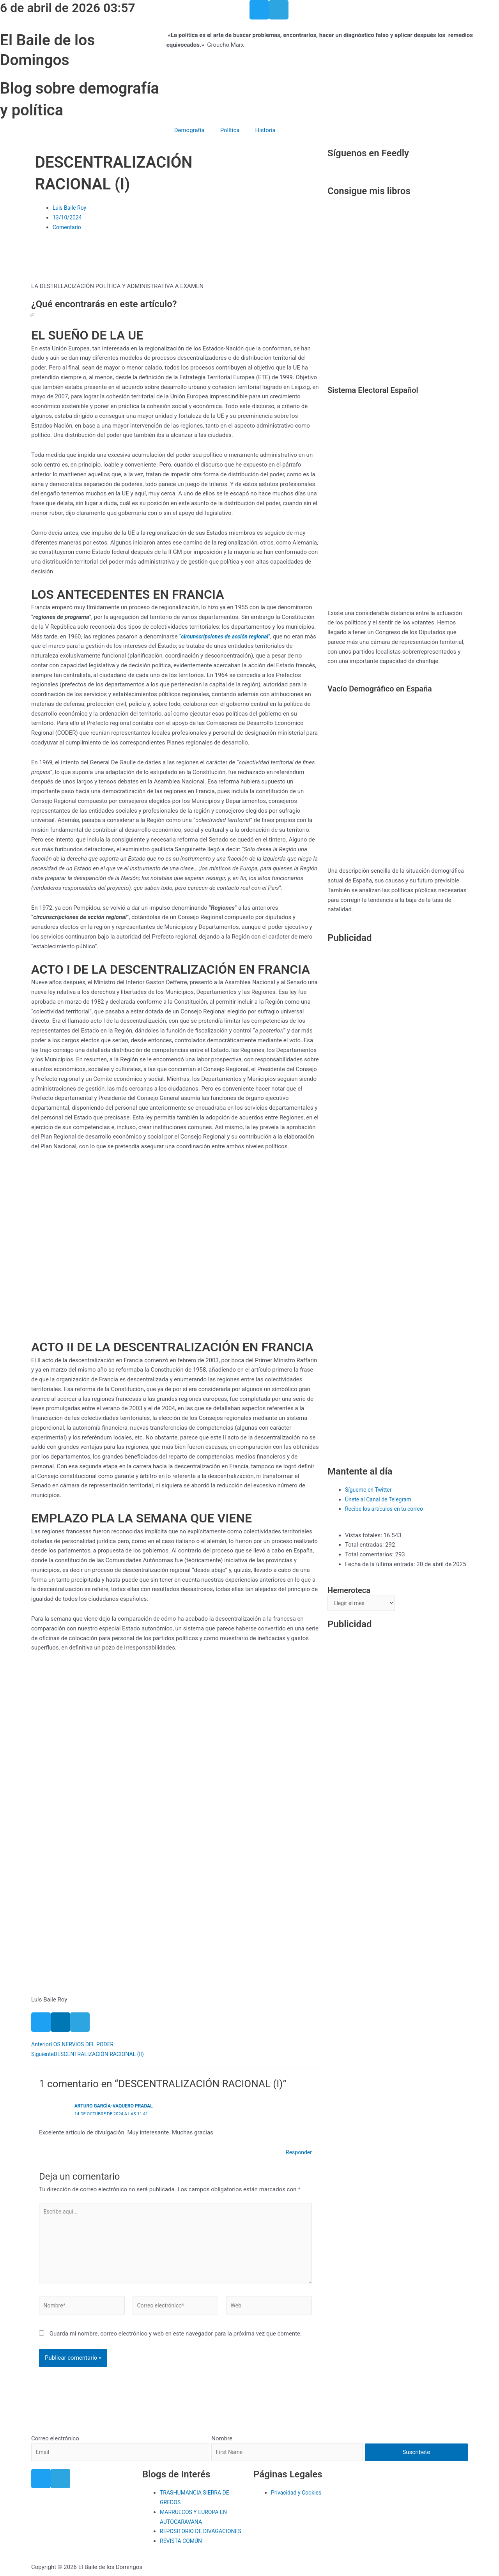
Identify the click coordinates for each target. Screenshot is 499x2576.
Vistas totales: (364, 1535)
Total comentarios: (370, 1554)
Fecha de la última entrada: (380, 1564)
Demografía (189, 130)
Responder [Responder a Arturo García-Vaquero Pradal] (298, 2152)
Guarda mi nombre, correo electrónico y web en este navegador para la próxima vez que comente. (176, 2340)
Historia (265, 130)
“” (228, 636)
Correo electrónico (55, 2427)
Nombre (224, 2427)
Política (230, 130)
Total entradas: (365, 1544)
